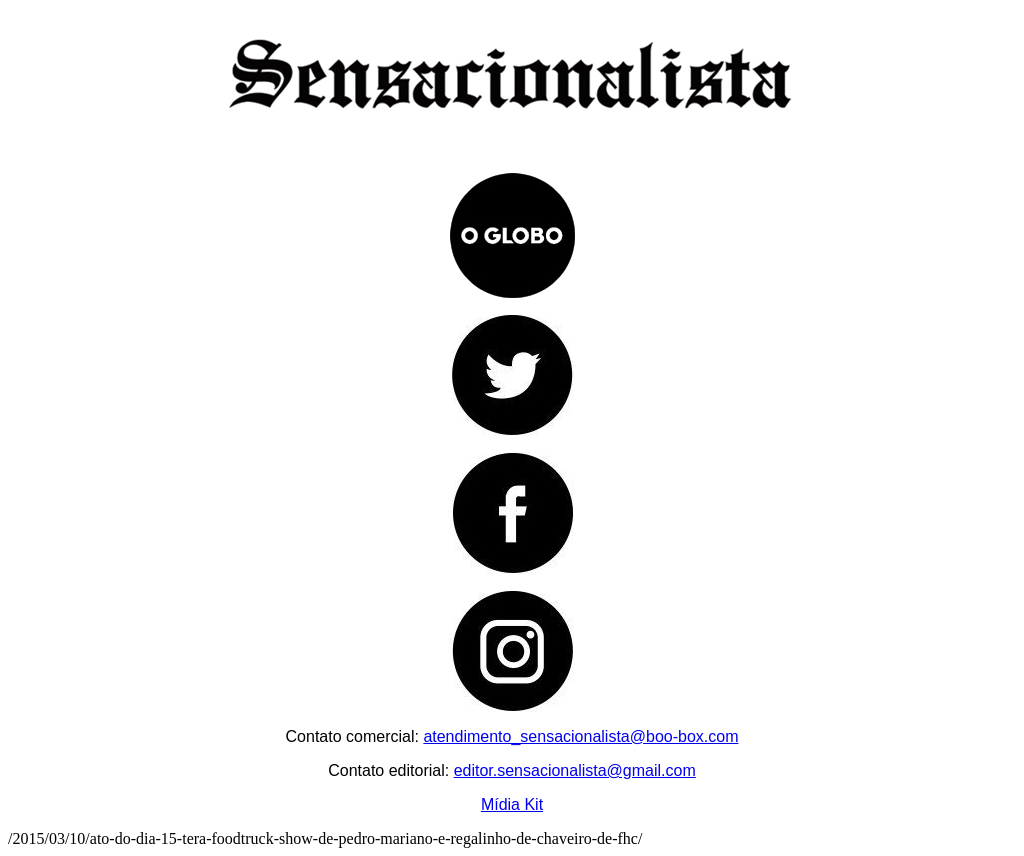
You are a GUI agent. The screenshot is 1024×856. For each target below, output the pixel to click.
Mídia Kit (512, 804)
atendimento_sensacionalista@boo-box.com (580, 736)
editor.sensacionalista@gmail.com (575, 770)
